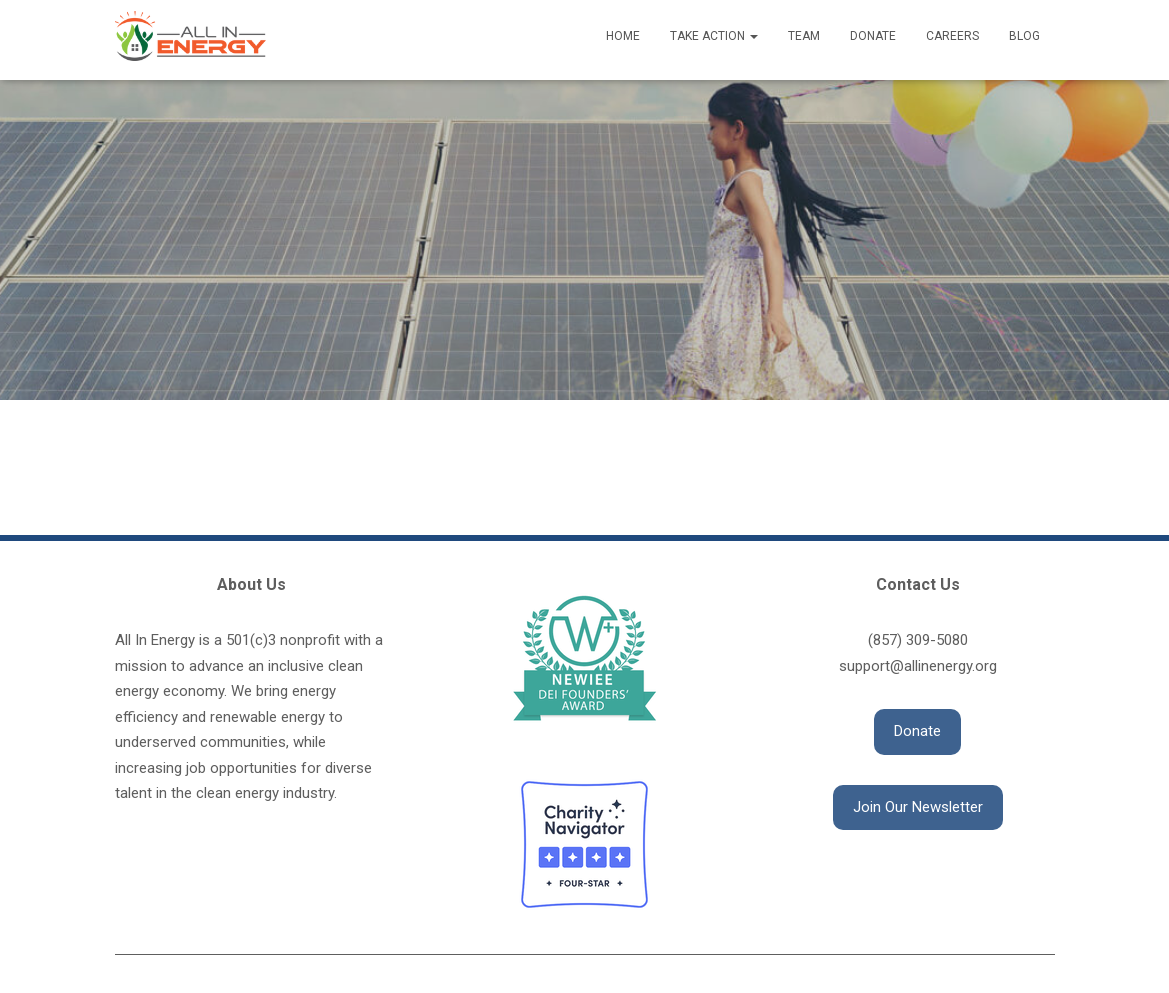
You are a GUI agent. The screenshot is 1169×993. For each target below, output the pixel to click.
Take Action (714, 36)
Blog (1024, 36)
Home (623, 36)
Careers (952, 36)
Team (804, 36)
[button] (917, 732)
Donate (873, 36)
